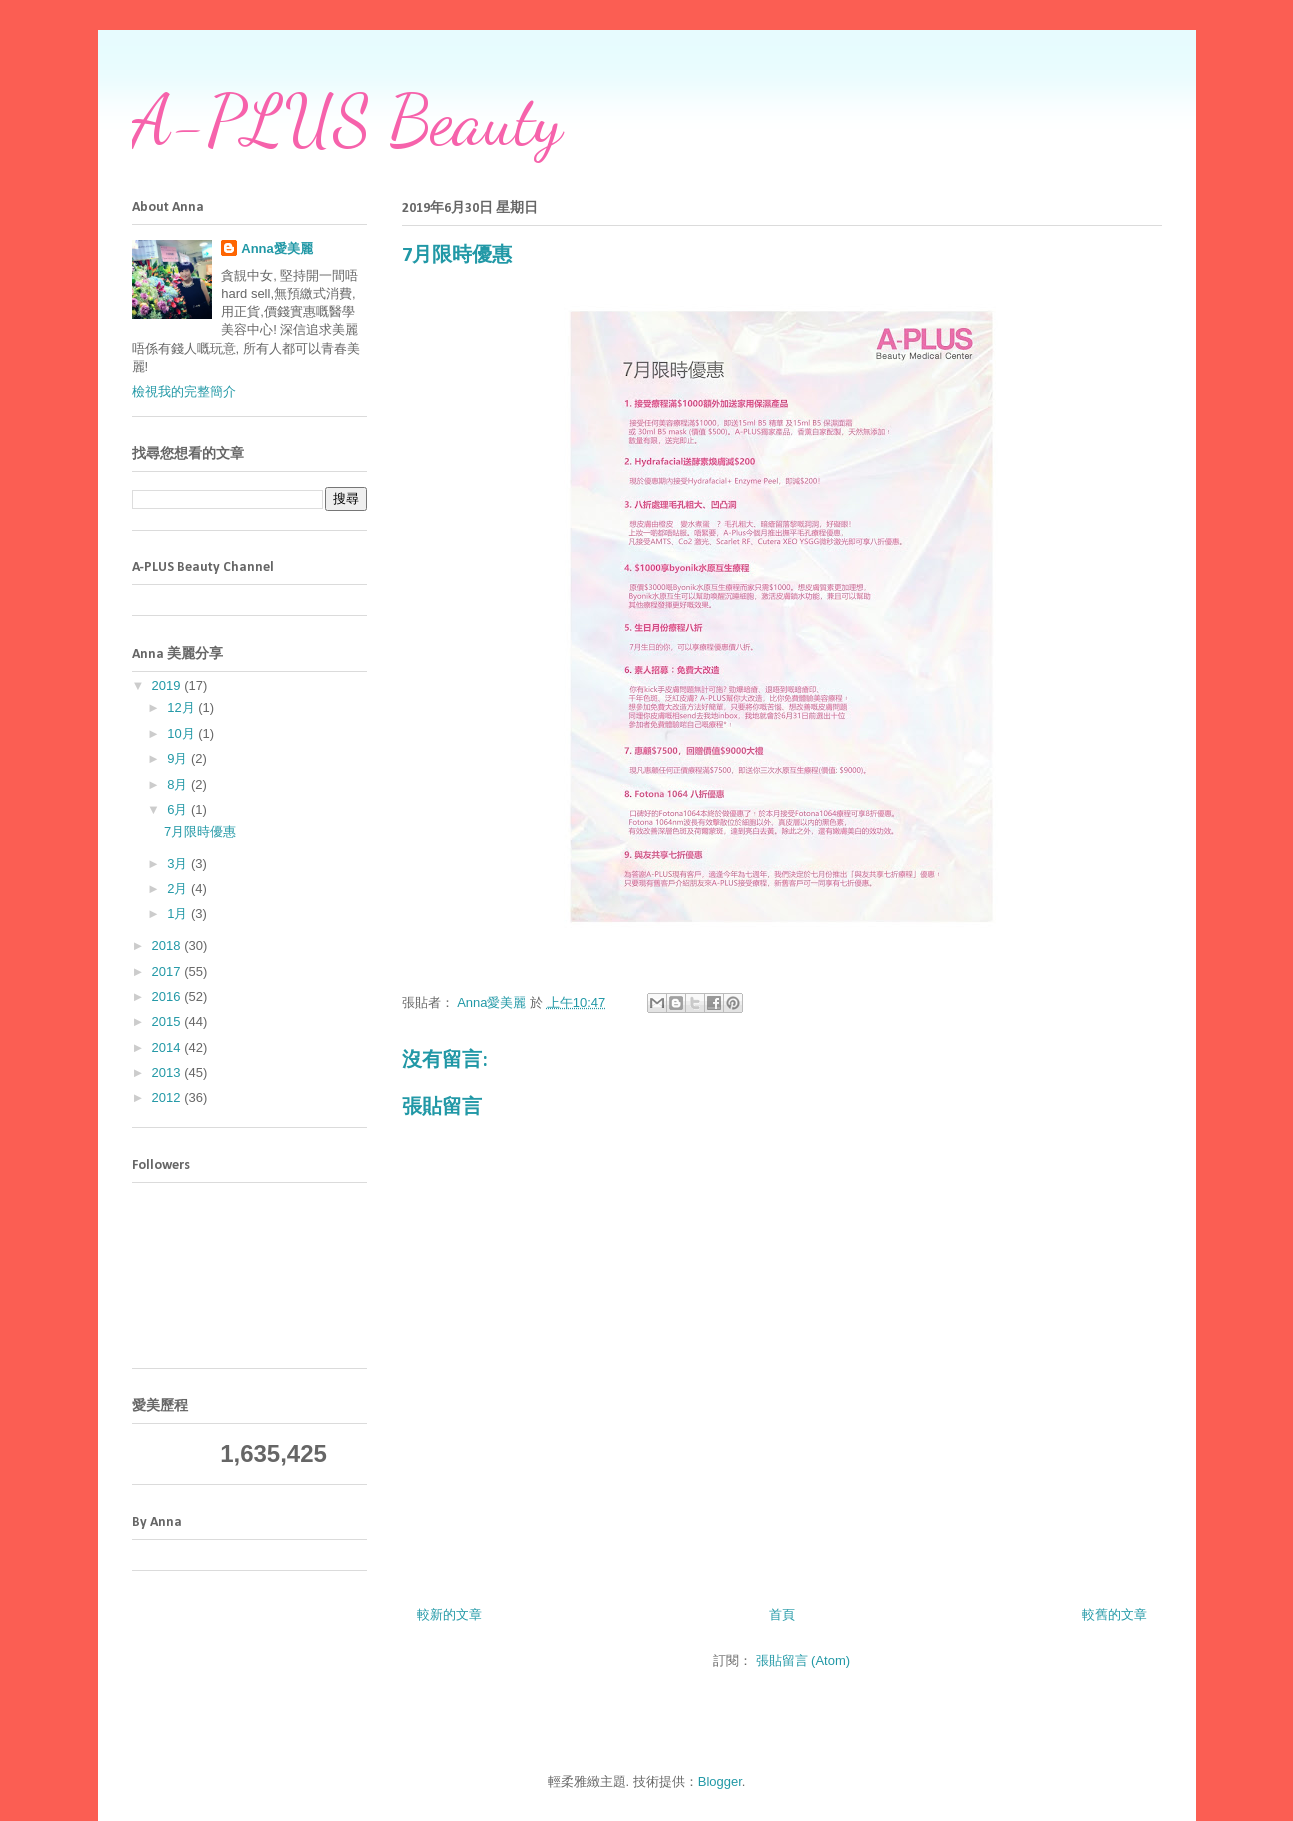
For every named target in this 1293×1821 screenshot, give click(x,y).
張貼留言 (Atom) (803, 1660)
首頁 (782, 1614)
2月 (179, 888)
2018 (168, 945)
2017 (168, 971)
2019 (168, 685)
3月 (179, 863)
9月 (179, 758)
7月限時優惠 (200, 831)
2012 (168, 1097)
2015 (168, 1021)
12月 (182, 707)
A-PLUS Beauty (347, 121)
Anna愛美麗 (277, 248)
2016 (168, 996)
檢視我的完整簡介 (184, 391)
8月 (179, 784)
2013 (168, 1072)
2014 (168, 1047)
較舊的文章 (1114, 1614)
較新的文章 (449, 1614)
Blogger (720, 1781)
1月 (179, 913)
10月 (182, 733)
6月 (179, 809)
